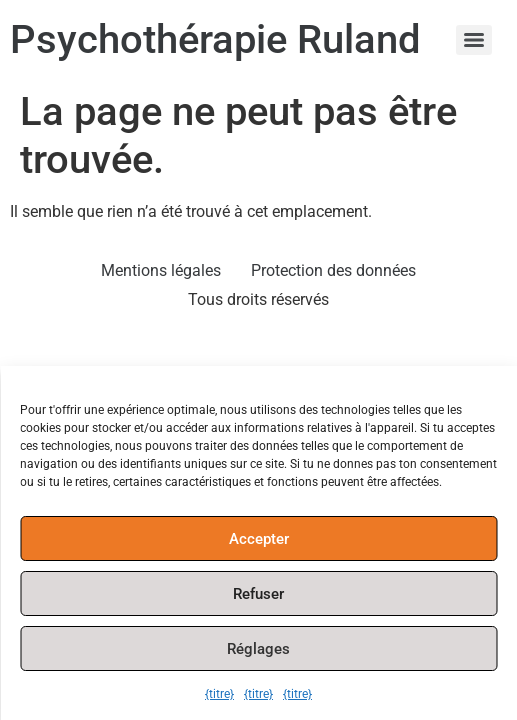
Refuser (258, 594)
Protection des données (333, 270)
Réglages (258, 649)
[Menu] (474, 40)
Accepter (259, 539)
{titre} (219, 694)
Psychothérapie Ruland (215, 39)
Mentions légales (161, 270)
